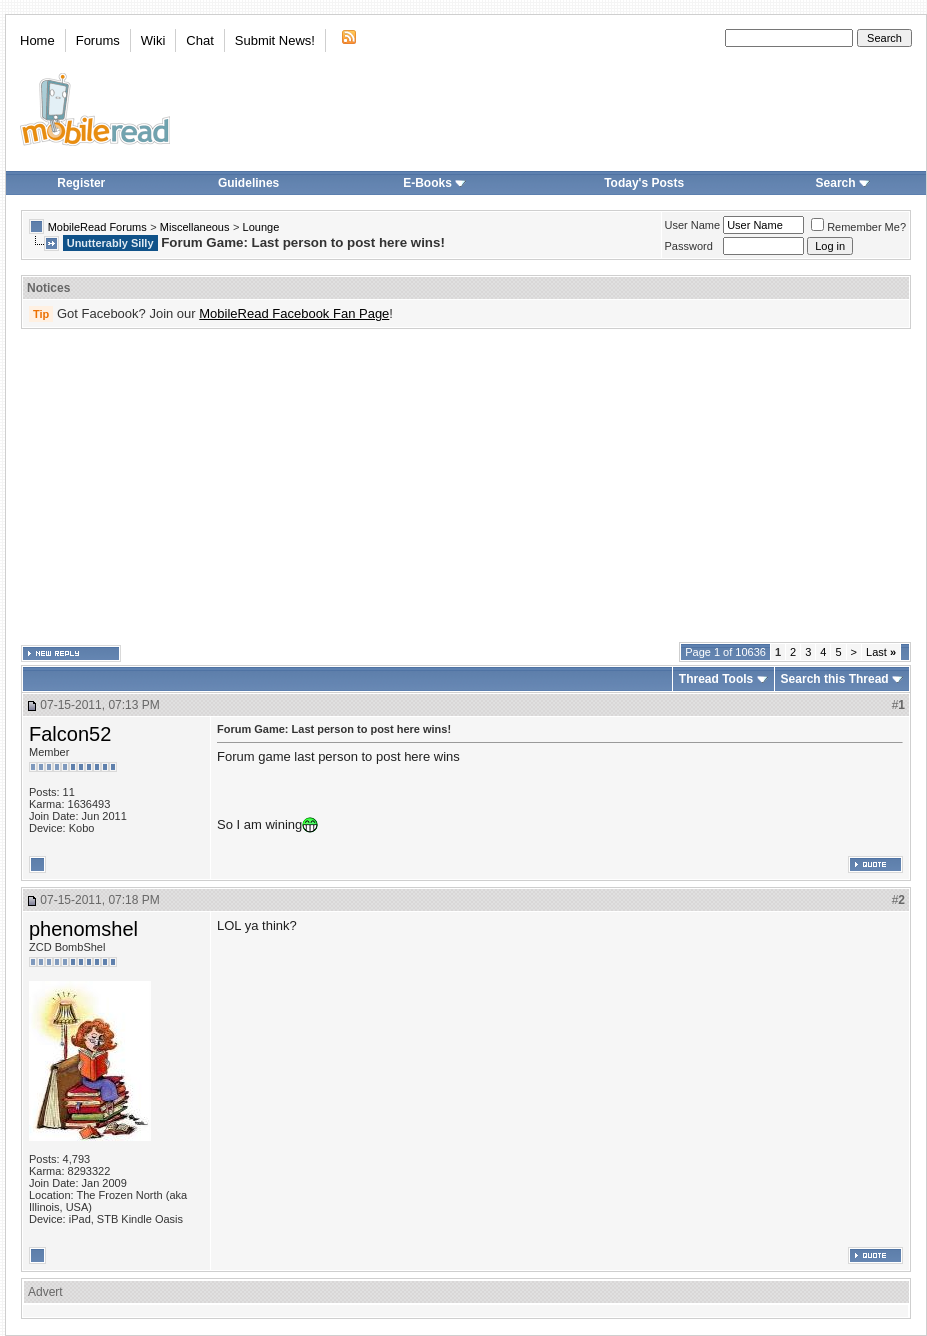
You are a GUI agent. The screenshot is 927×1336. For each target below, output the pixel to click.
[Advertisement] (404, 486)
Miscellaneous (195, 227)
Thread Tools (716, 679)
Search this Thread (835, 679)
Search (843, 183)
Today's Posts (644, 183)
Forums (98, 40)
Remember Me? (858, 227)
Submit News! (275, 40)
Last (881, 652)
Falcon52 (70, 734)
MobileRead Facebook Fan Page (294, 313)
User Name (693, 225)
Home (37, 40)
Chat (199, 40)
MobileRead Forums (97, 227)
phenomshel (83, 929)
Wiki (153, 40)
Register (81, 183)
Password (689, 246)
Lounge (261, 227)
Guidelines (248, 183)
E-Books (434, 183)
